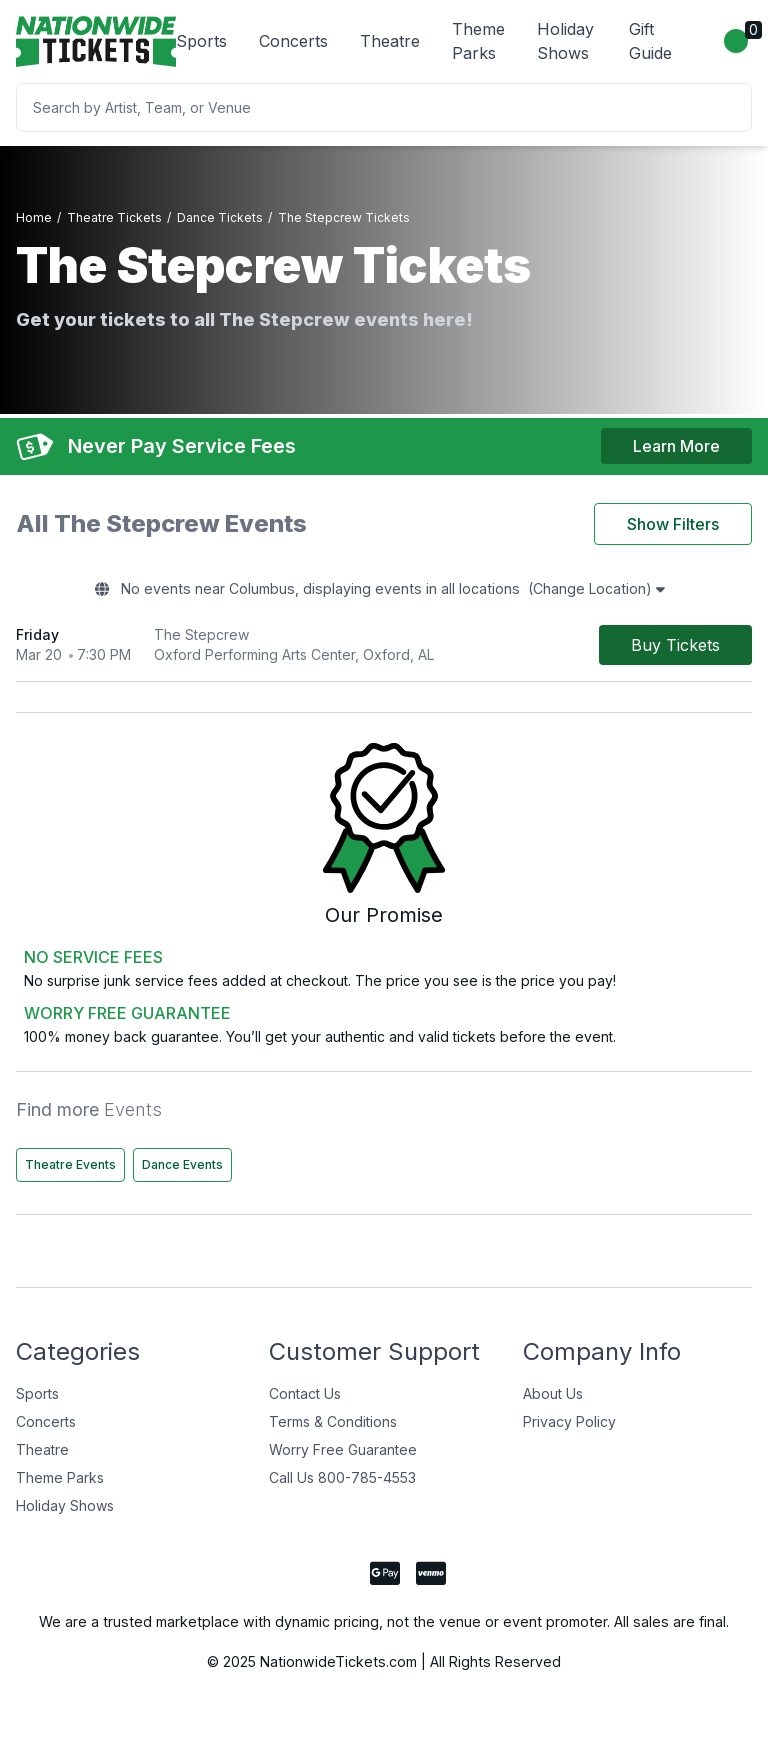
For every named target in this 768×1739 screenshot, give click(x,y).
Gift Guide (650, 41)
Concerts (293, 41)
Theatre (390, 41)
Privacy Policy (569, 1430)
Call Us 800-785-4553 (342, 1486)
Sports (201, 41)
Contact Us (305, 1402)
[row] (384, 651)
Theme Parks (478, 41)
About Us (553, 1402)
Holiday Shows (565, 41)
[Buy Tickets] (675, 651)
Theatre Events (70, 1173)
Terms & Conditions (333, 1430)
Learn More (676, 447)
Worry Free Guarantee (343, 1458)
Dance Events (182, 1173)
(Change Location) (624, 595)
